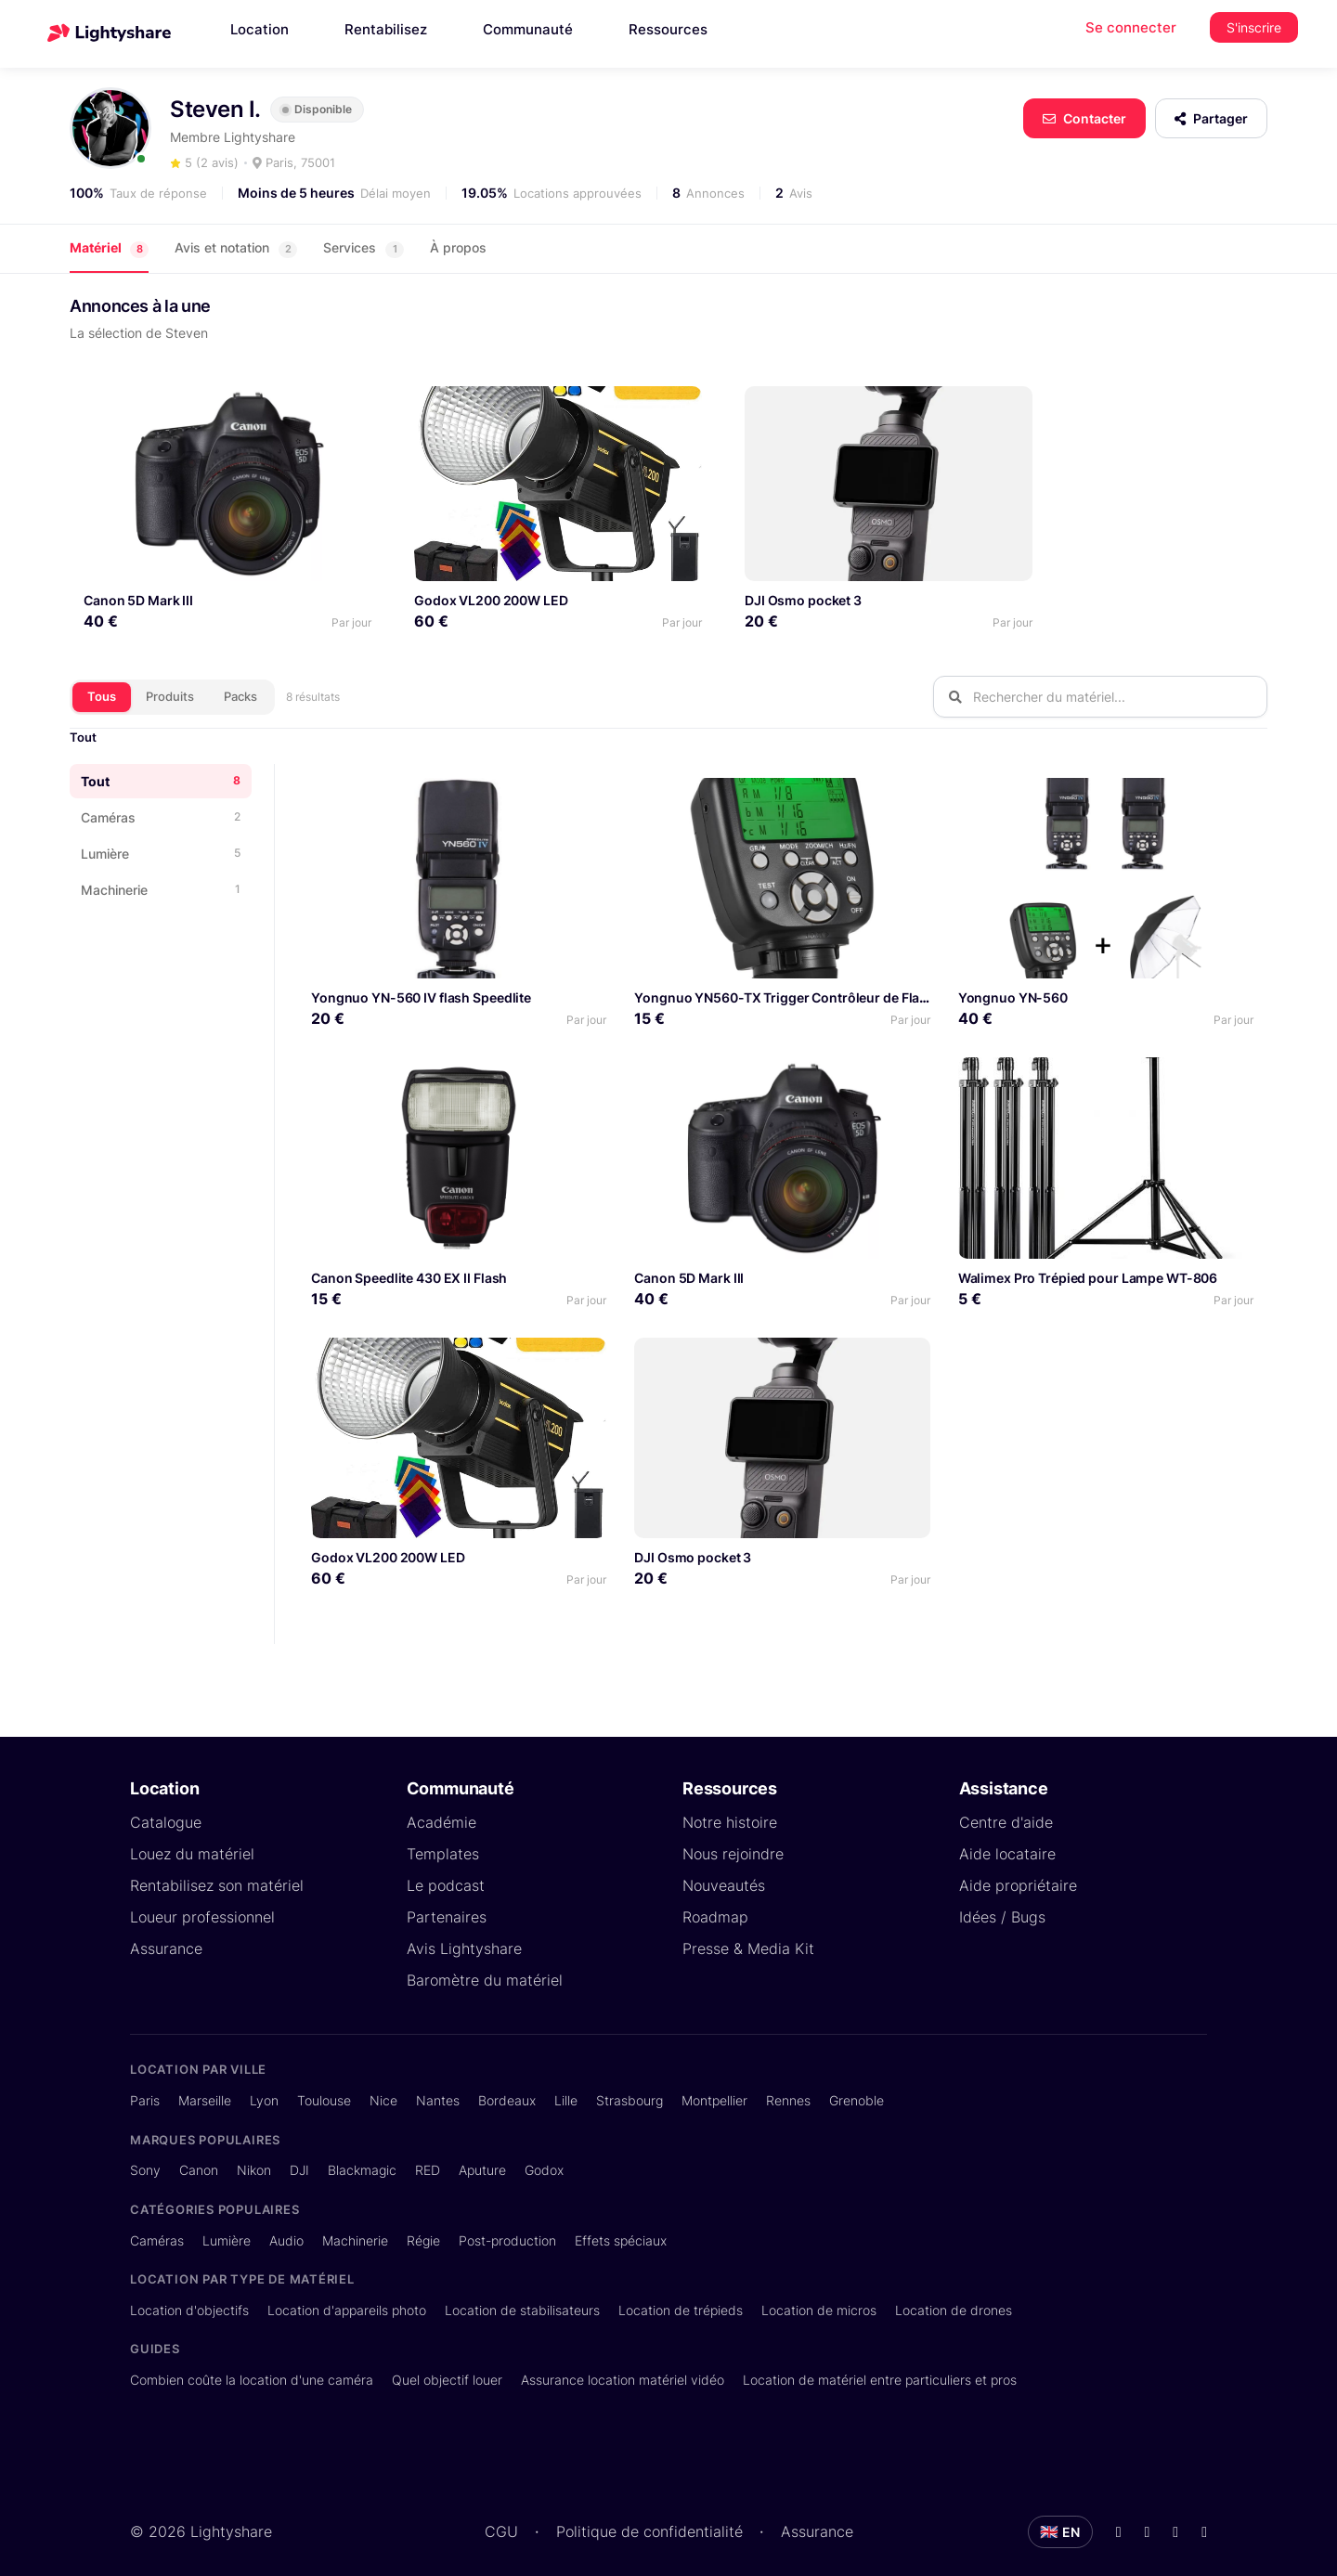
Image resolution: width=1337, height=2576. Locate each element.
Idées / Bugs (1002, 1898)
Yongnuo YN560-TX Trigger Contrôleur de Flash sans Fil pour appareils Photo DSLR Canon (916, 979)
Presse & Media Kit (748, 1930)
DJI (299, 2151)
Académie (441, 1803)
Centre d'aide (1006, 1803)
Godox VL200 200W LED (464, 581)
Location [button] (259, 29)
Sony (145, 2151)
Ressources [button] (668, 29)
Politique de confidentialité (649, 2513)
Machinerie (355, 2221)
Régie (423, 2221)
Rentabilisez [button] (385, 29)
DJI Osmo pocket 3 (748, 581)
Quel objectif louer (447, 2361)
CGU (501, 2513)
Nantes (438, 2082)
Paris (145, 2082)
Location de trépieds (680, 2291)
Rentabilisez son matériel (217, 1867)
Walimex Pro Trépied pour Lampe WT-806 (1088, 1259)
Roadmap (715, 1898)
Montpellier (714, 2082)
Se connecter (1130, 27)
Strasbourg (629, 2082)
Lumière (226, 2221)
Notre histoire (729, 1803)
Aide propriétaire (1018, 1867)
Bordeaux (507, 2082)
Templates (443, 1835)
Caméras (157, 2221)
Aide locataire (1007, 1835)
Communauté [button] (528, 29)
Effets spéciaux (621, 2221)
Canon (198, 2151)
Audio (286, 2221)
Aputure (482, 2151)
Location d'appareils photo (346, 2291)
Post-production (507, 2221)
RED (427, 2151)
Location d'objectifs (189, 2291)
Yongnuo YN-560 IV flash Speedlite (421, 979)
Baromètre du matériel (485, 1961)
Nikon (254, 2151)
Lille (566, 2082)
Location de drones (953, 2291)
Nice (383, 2082)
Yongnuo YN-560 (1013, 979)
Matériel (109, 248)
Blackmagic (362, 2151)
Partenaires (447, 1898)
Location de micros (818, 2291)
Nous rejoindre (733, 1835)
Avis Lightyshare (464, 1930)
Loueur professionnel (202, 1898)
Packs (240, 677)
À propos (458, 247)
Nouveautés (723, 1867)
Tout (83, 718)
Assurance (166, 1930)
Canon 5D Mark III (138, 581)
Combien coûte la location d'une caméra (251, 2361)
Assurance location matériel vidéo (622, 2361)
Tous (101, 677)
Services (363, 248)
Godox (544, 2151)
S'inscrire (1254, 27)
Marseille (204, 2082)
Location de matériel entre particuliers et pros (880, 2361)
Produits (170, 677)
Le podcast (446, 1867)
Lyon (264, 2082)
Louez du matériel (192, 1835)
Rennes (788, 2082)
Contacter (1084, 118)
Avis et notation (236, 248)
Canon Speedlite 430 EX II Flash (409, 1259)
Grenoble (856, 2082)
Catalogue (165, 1803)
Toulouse (324, 2082)
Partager (1211, 118)
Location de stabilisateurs (522, 2291)
